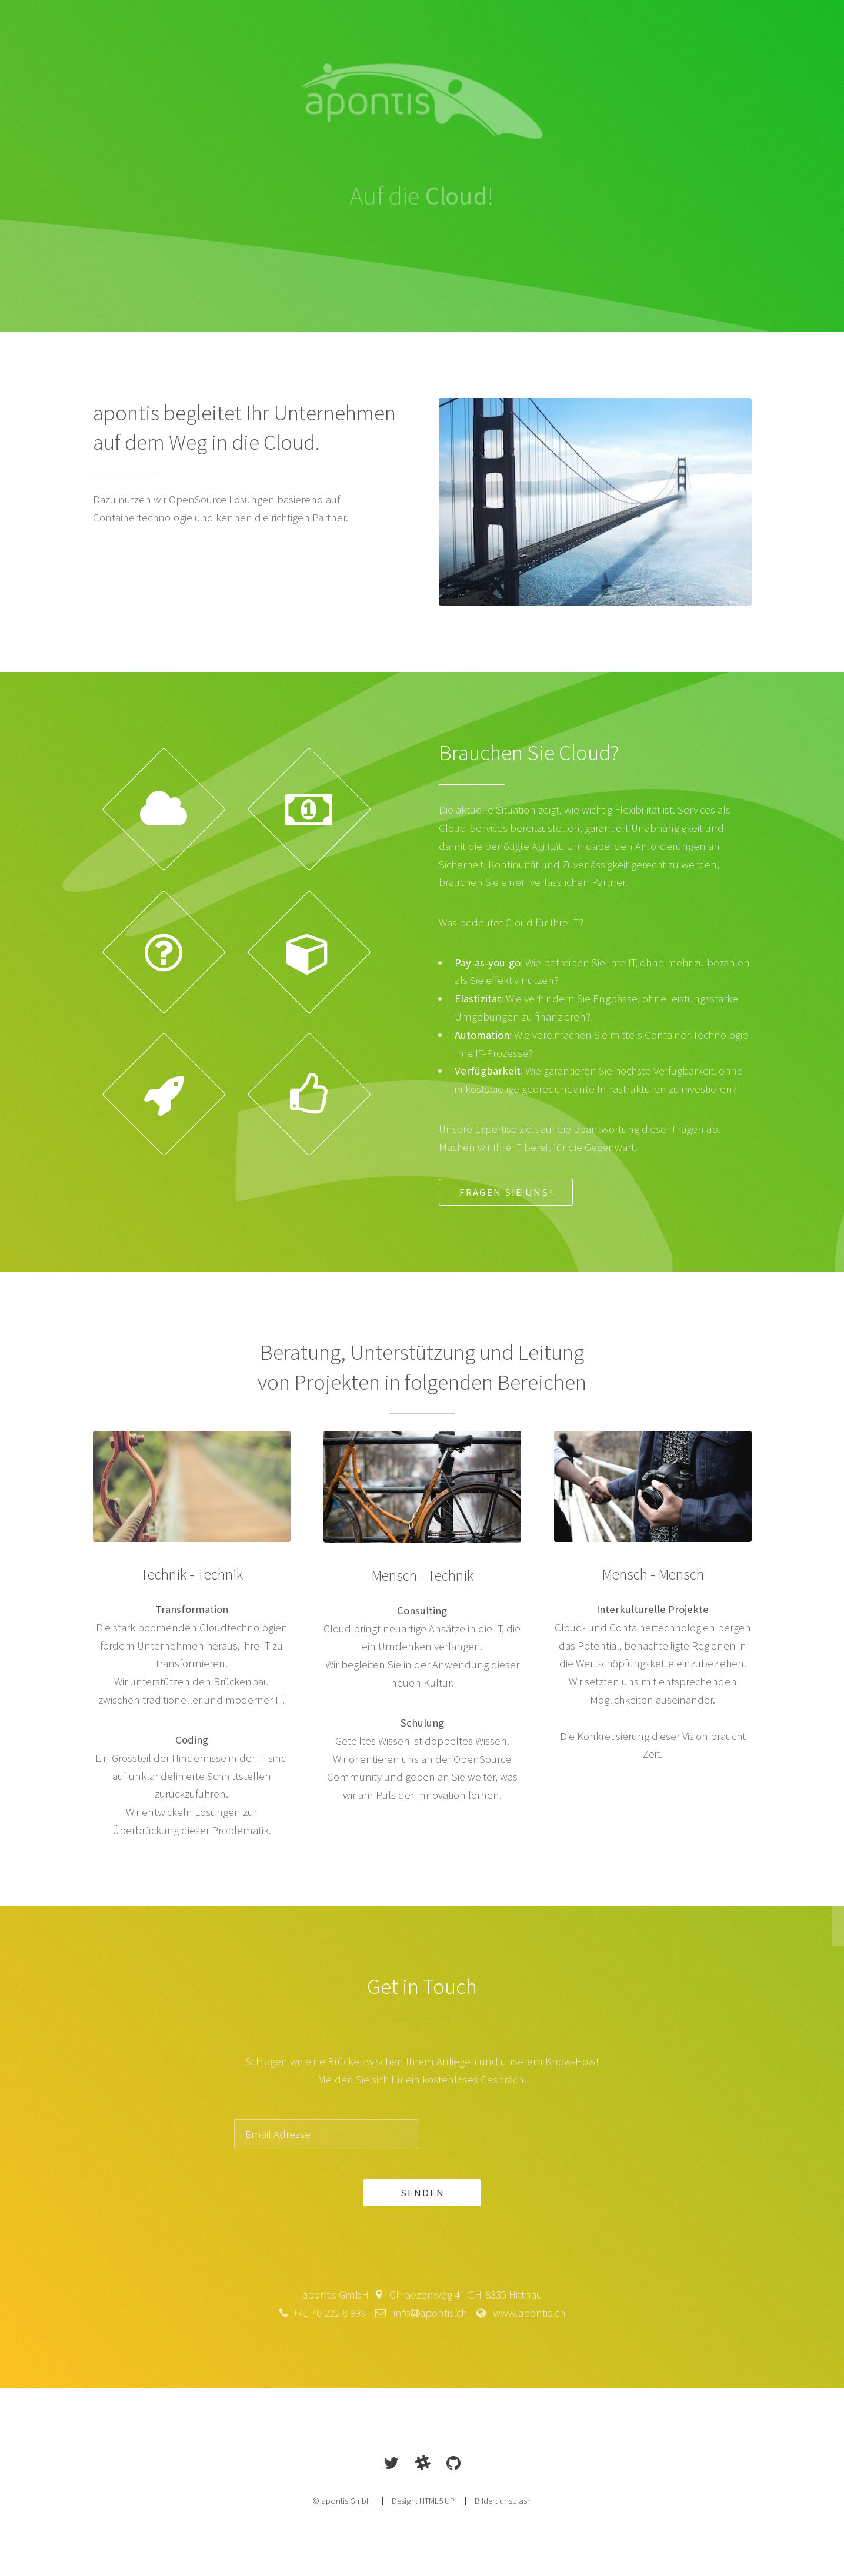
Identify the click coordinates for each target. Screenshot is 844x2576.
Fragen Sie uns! (506, 1192)
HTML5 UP (437, 2500)
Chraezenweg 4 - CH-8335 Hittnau (462, 2294)
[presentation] (520, 2134)
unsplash (515, 2500)
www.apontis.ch (525, 2313)
